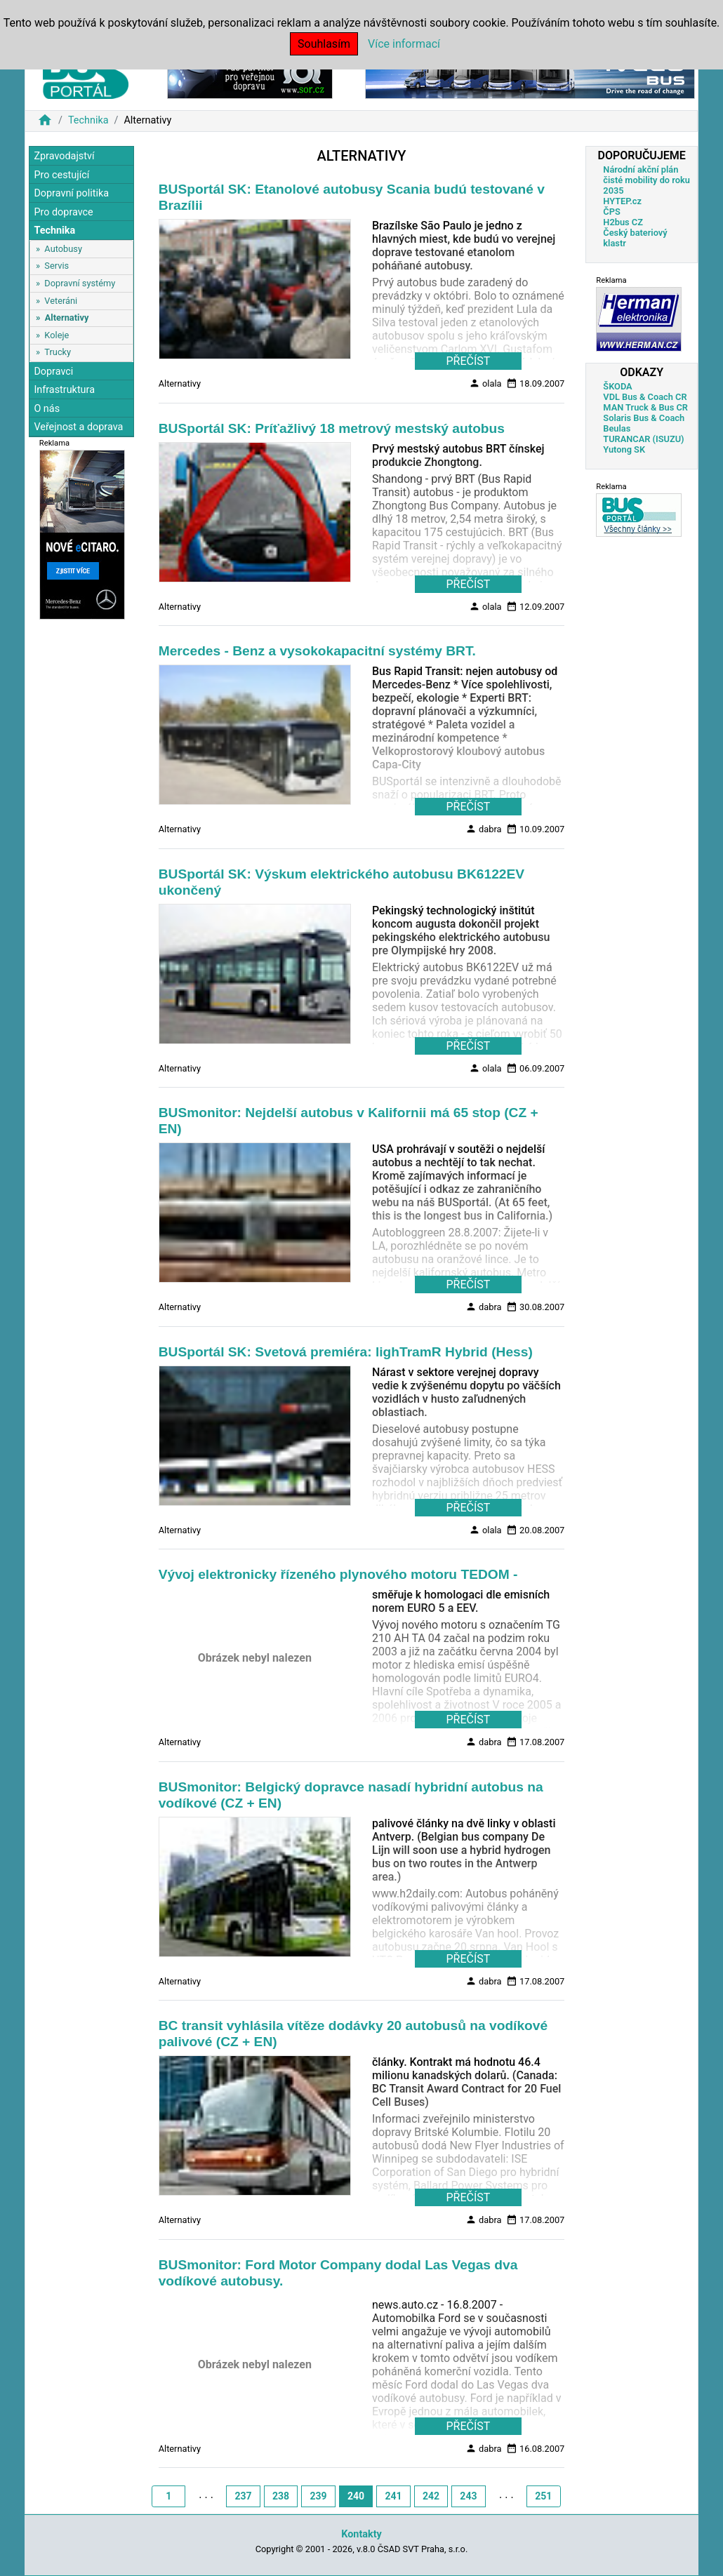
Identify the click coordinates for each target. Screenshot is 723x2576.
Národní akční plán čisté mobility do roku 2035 (646, 180)
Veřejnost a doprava (78, 427)
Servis (56, 265)
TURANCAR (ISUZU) (643, 439)
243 (468, 2496)
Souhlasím (324, 44)
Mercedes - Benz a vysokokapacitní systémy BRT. (317, 650)
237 (243, 2496)
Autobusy (63, 248)
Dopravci (53, 372)
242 (431, 2496)
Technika (88, 120)
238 (280, 2496)
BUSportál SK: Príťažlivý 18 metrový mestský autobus (332, 428)
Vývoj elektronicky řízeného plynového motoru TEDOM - (338, 1574)
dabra (483, 828)
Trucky (57, 352)
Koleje (56, 335)
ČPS (611, 211)
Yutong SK (624, 449)
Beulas (616, 428)
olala (485, 383)
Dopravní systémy (79, 283)
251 (543, 2496)
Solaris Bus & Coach (643, 418)
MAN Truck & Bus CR (645, 407)
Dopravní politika (71, 193)
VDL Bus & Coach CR (644, 397)
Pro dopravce (63, 212)
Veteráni (60, 300)
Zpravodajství (64, 156)
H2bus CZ (623, 222)
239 (318, 2496)
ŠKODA (617, 386)
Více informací (404, 44)
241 (393, 2496)
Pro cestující (61, 175)
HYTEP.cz (622, 201)
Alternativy (67, 317)
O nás (47, 409)
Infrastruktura (64, 390)
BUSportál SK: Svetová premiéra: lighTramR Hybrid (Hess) (346, 1351)
